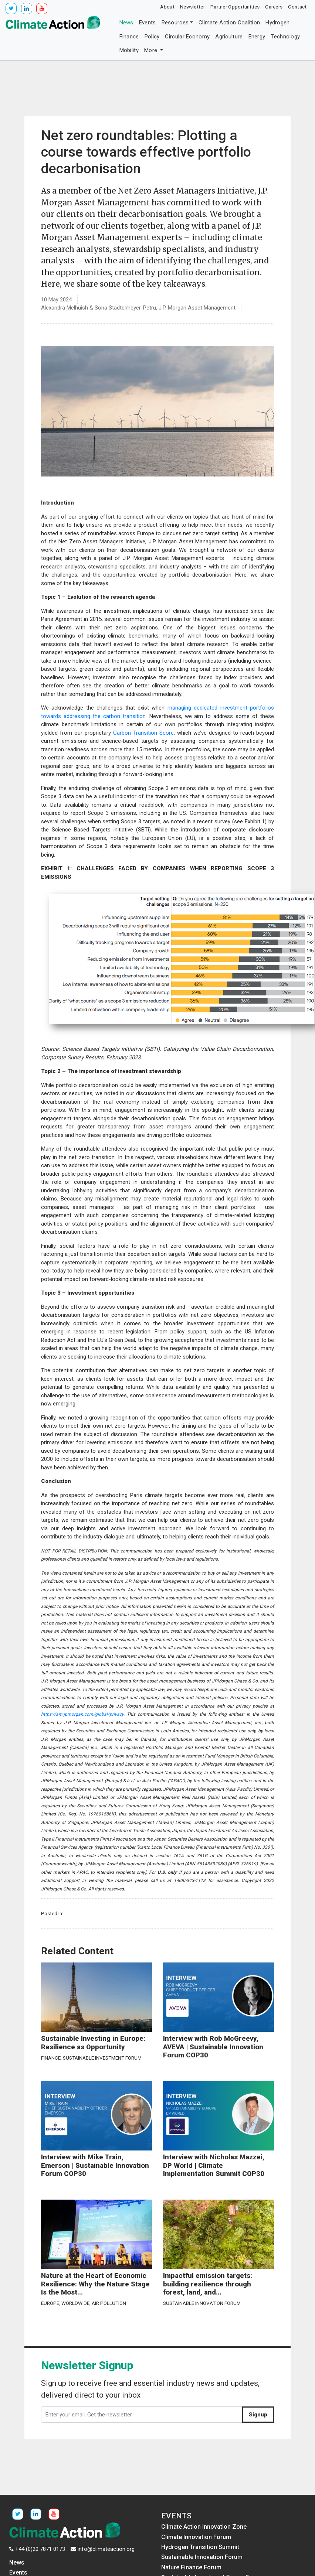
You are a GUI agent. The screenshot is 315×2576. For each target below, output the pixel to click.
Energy (256, 36)
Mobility (129, 50)
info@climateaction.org (106, 2549)
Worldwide (75, 2303)
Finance (129, 36)
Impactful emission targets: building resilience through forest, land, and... (207, 2284)
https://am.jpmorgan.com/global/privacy (82, 1714)
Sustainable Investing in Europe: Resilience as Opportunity (93, 2043)
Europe (50, 2303)
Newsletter (192, 7)
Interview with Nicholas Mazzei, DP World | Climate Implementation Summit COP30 (213, 2165)
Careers (273, 7)
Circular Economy (187, 36)
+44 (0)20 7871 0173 (40, 2549)
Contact (297, 7)
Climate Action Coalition (229, 22)
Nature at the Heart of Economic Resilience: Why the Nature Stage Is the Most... (95, 2284)
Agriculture (229, 36)
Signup (258, 2414)
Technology (285, 36)
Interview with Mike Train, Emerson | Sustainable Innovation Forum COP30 (95, 2165)
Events (147, 22)
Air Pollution (109, 2303)
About (167, 7)
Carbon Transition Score (143, 733)
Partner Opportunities (235, 7)
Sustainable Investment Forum (102, 2058)
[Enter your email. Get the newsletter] (142, 2414)
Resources (175, 22)
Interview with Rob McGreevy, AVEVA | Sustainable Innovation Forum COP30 (213, 2047)
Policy (152, 36)
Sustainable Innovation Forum (202, 2303)
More (151, 50)
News (126, 22)
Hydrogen (277, 22)
